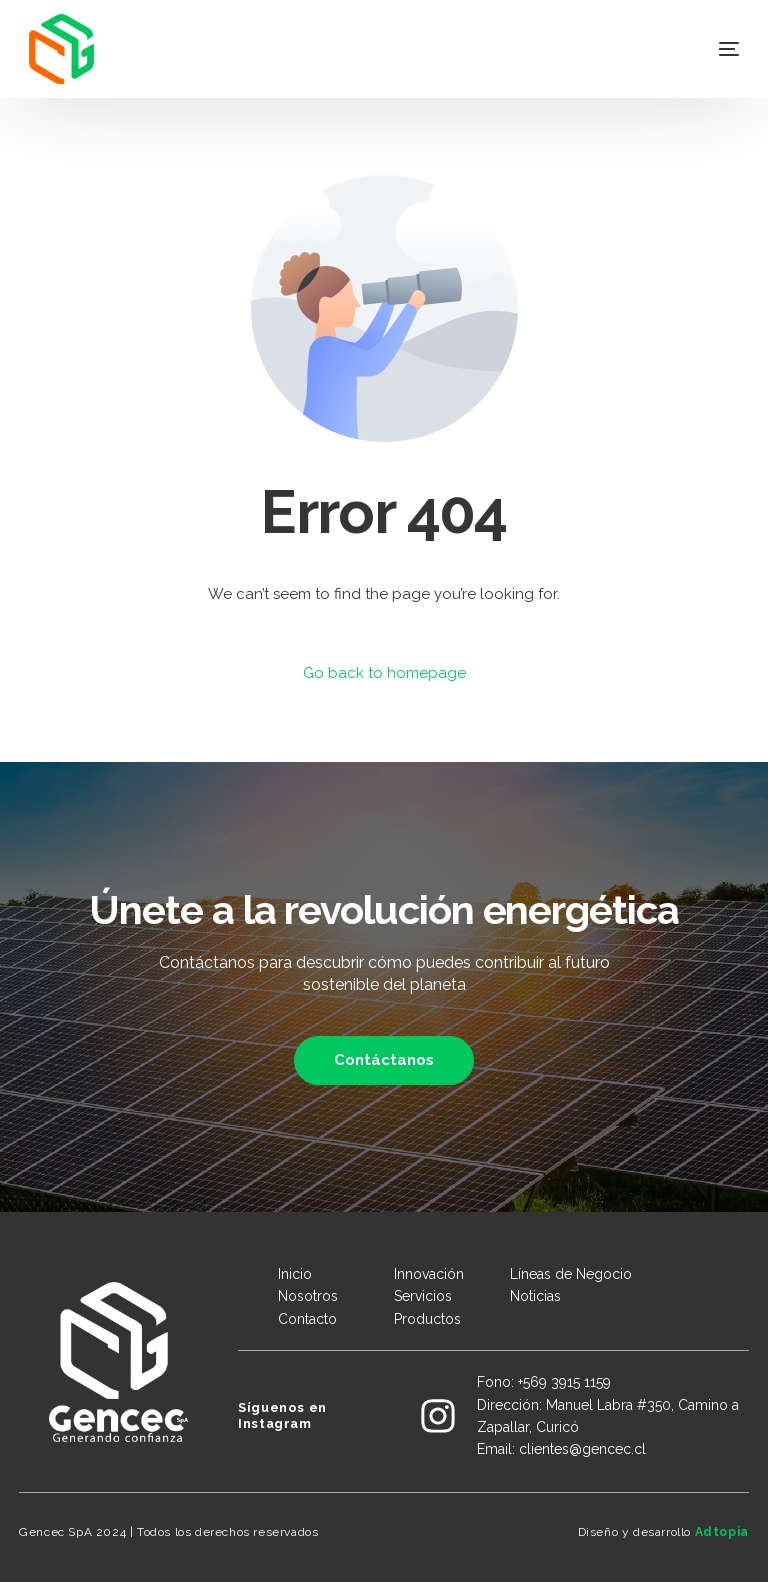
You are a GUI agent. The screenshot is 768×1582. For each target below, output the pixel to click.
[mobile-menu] (704, 49)
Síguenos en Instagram (282, 1415)
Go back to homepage (384, 673)
